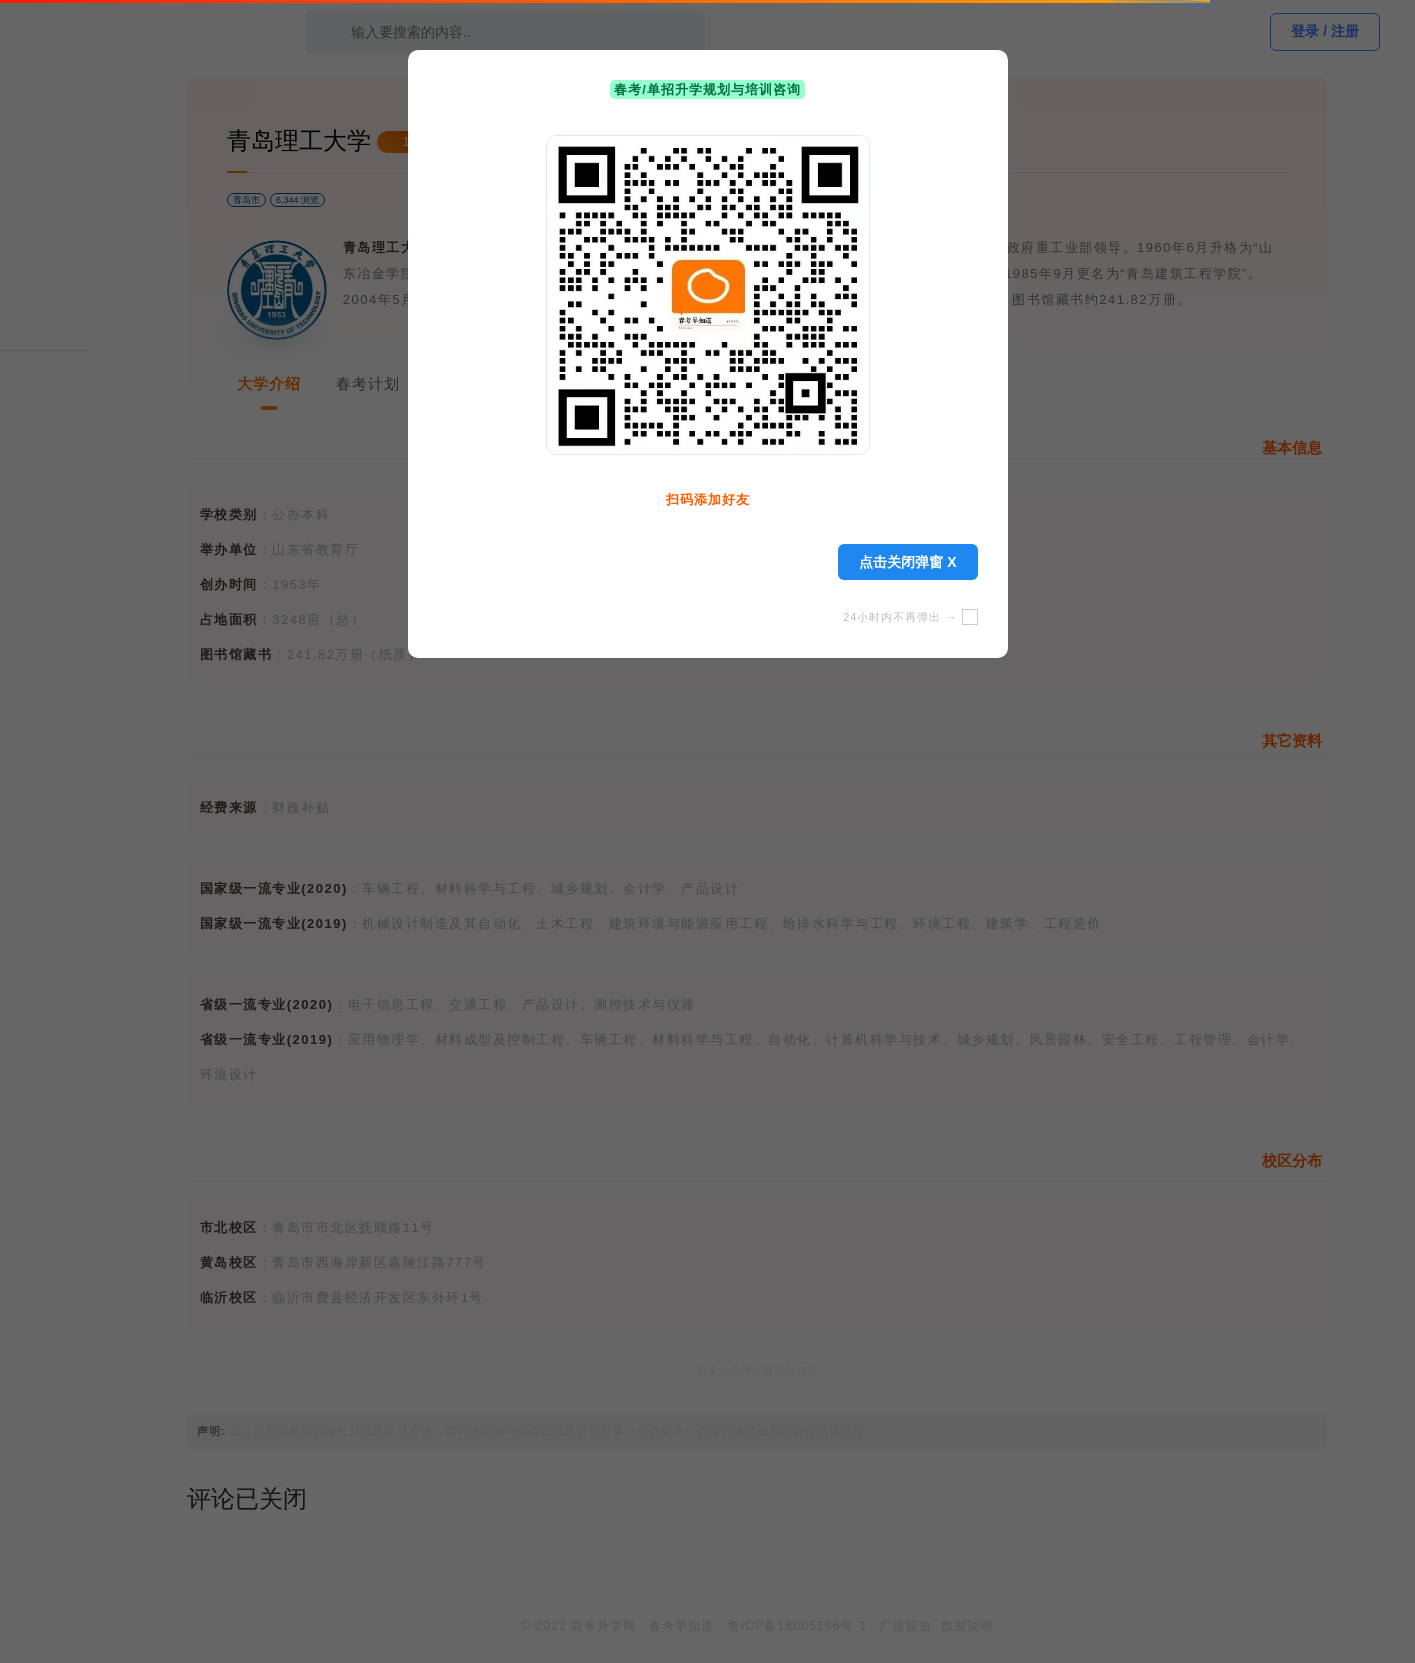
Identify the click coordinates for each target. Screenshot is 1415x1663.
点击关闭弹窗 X (907, 562)
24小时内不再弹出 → (910, 617)
